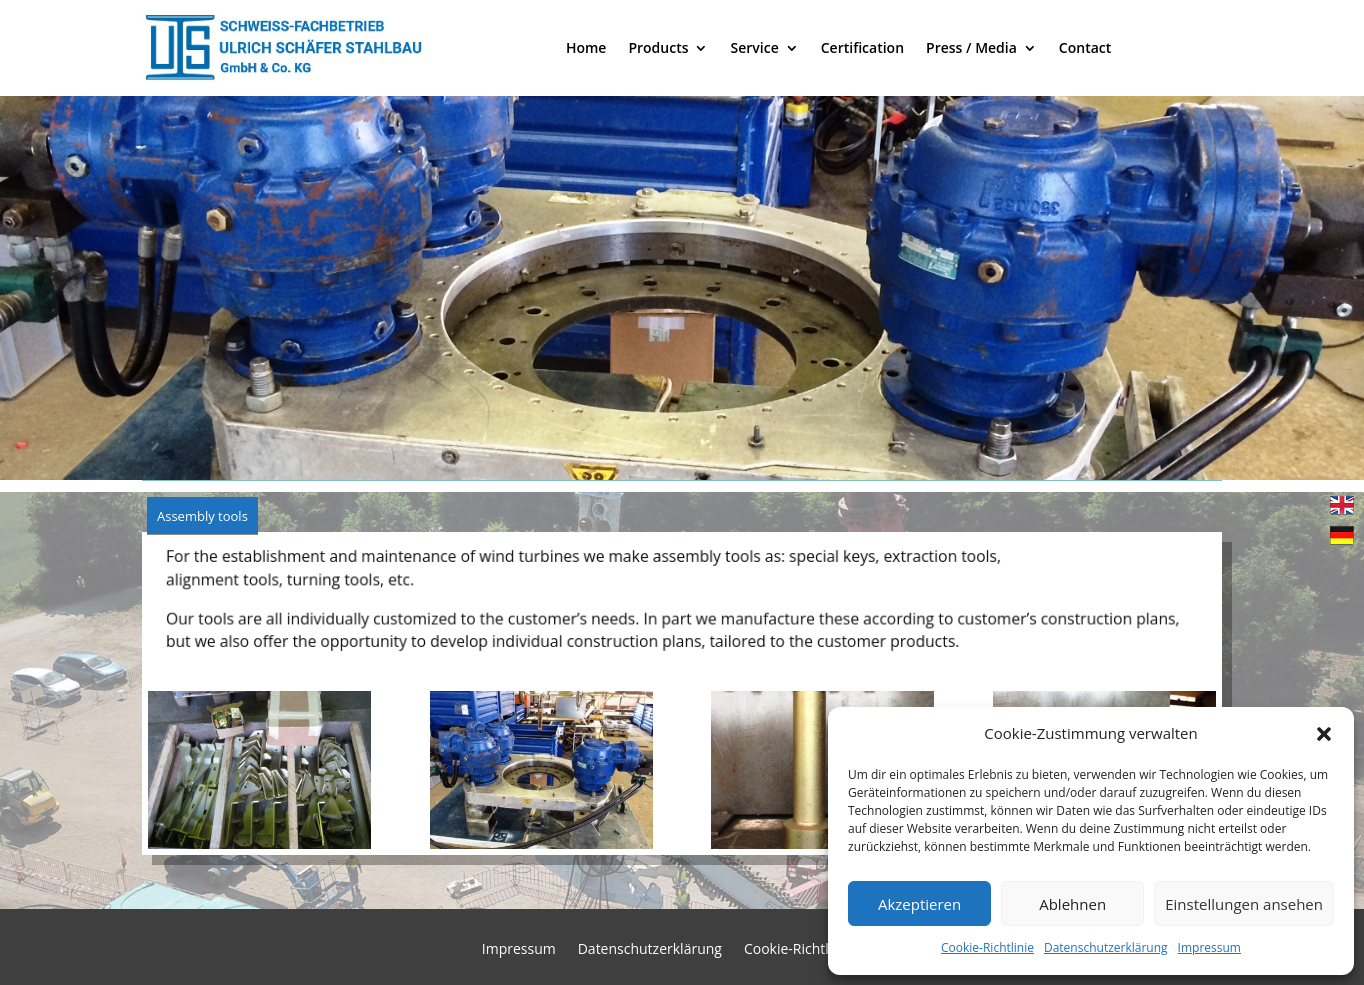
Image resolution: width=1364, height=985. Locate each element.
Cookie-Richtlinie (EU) (813, 950)
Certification (862, 47)
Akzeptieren (919, 904)
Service (754, 47)
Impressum (1209, 947)
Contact (1085, 47)
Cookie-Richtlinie (987, 947)
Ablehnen (1072, 904)
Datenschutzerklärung (1106, 947)
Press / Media (971, 47)
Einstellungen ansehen (1244, 904)
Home (586, 47)
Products (658, 47)
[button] (1324, 734)
